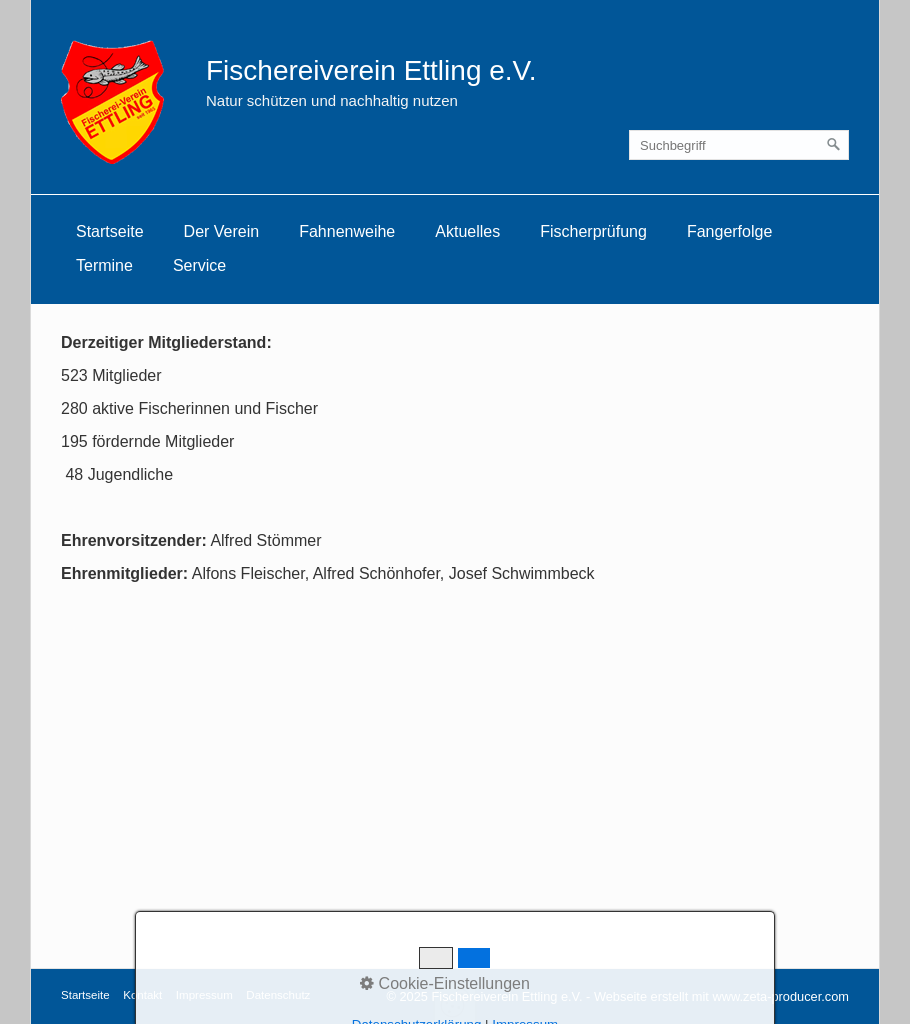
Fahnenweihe (347, 231)
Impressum (204, 995)
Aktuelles (467, 231)
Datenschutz (278, 995)
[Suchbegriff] (739, 145)
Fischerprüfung (593, 231)
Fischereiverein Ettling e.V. (371, 70)
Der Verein (222, 231)
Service (199, 265)
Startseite (110, 231)
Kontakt (142, 995)
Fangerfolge (729, 231)
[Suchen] (834, 145)
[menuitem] (110, 232)
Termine (104, 265)
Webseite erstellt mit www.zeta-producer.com (721, 996)
